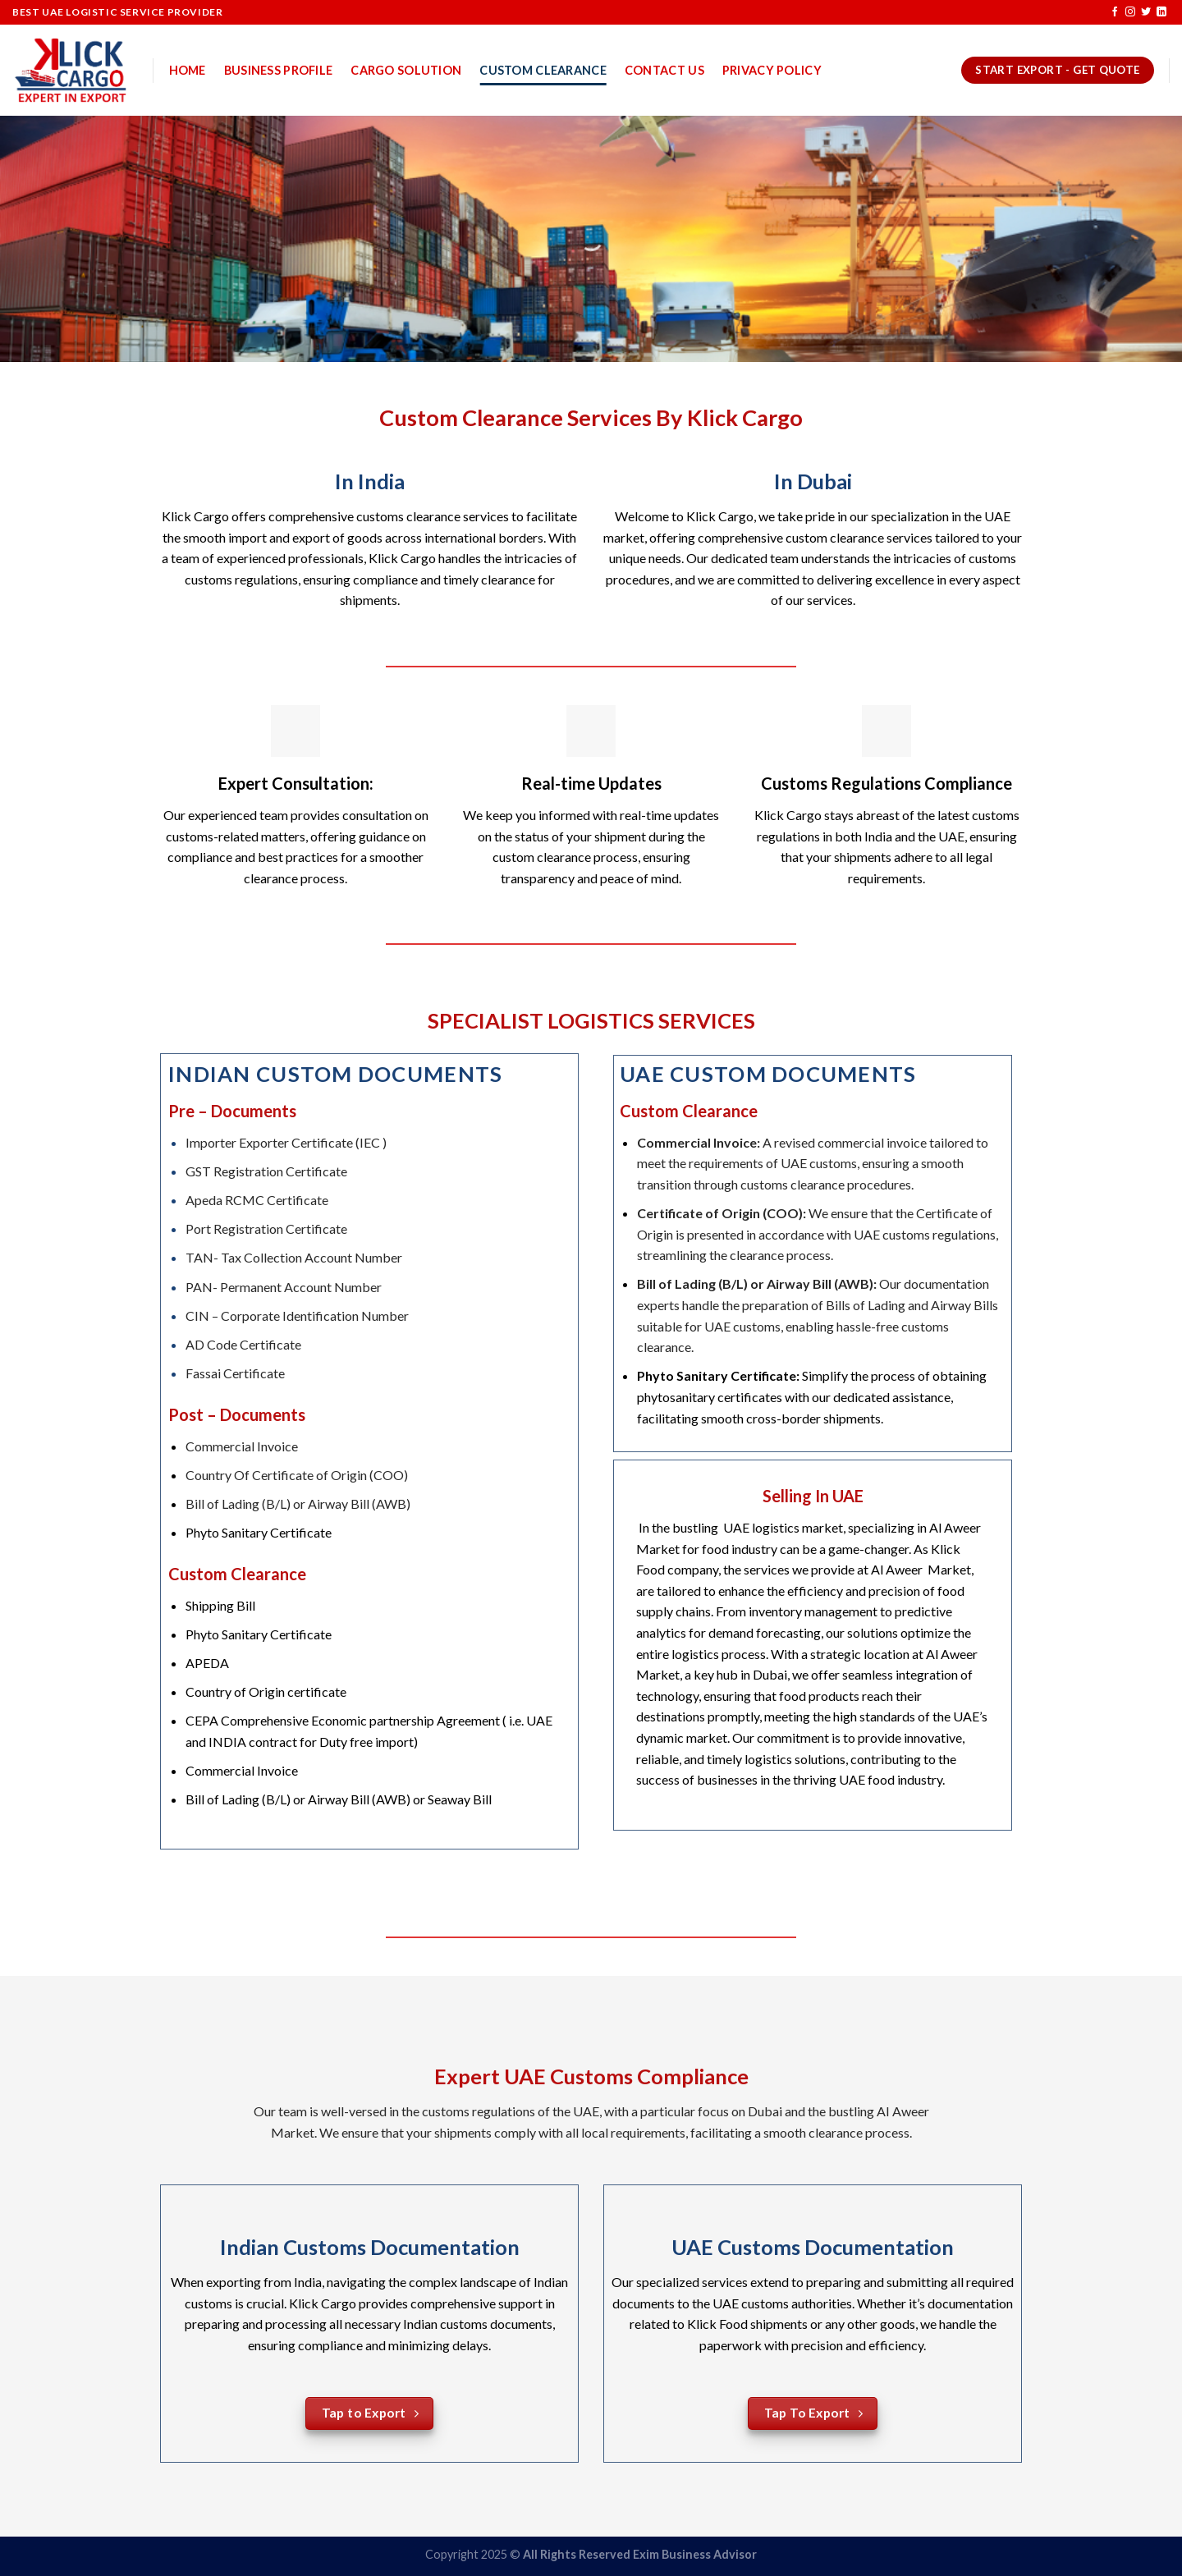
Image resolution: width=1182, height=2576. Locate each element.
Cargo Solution (405, 70)
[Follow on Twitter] (1146, 12)
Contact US (664, 70)
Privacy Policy (772, 70)
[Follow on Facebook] (1115, 12)
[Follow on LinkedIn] (1161, 12)
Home (187, 70)
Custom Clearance (543, 70)
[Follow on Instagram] (1130, 12)
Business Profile (278, 70)
